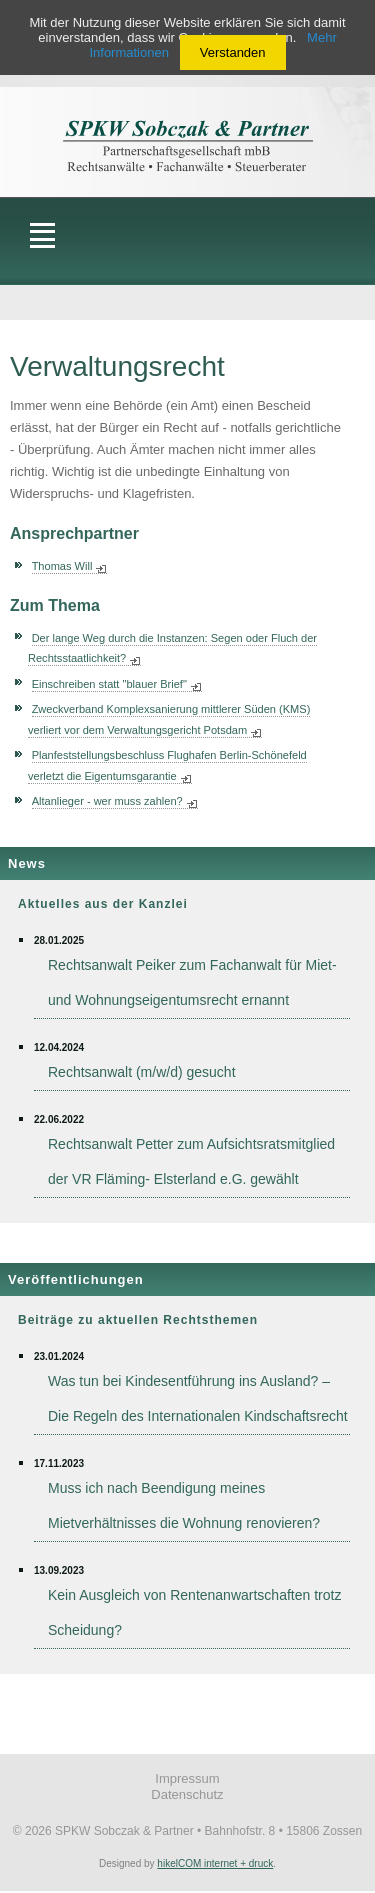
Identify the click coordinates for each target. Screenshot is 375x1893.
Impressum (187, 1778)
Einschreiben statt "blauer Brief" (109, 684)
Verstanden (233, 52)
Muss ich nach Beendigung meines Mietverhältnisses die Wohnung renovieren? (184, 1505)
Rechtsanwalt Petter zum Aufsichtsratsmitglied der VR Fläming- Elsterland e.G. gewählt (191, 1161)
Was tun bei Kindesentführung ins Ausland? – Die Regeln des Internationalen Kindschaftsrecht (198, 1398)
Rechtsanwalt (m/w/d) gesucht (142, 1072)
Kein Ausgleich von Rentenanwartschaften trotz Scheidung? (194, 1612)
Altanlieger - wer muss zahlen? (107, 801)
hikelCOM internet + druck (215, 1863)
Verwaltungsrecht (117, 366)
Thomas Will (62, 566)
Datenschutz (187, 1794)
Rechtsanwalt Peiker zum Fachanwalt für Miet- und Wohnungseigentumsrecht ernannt (192, 982)
